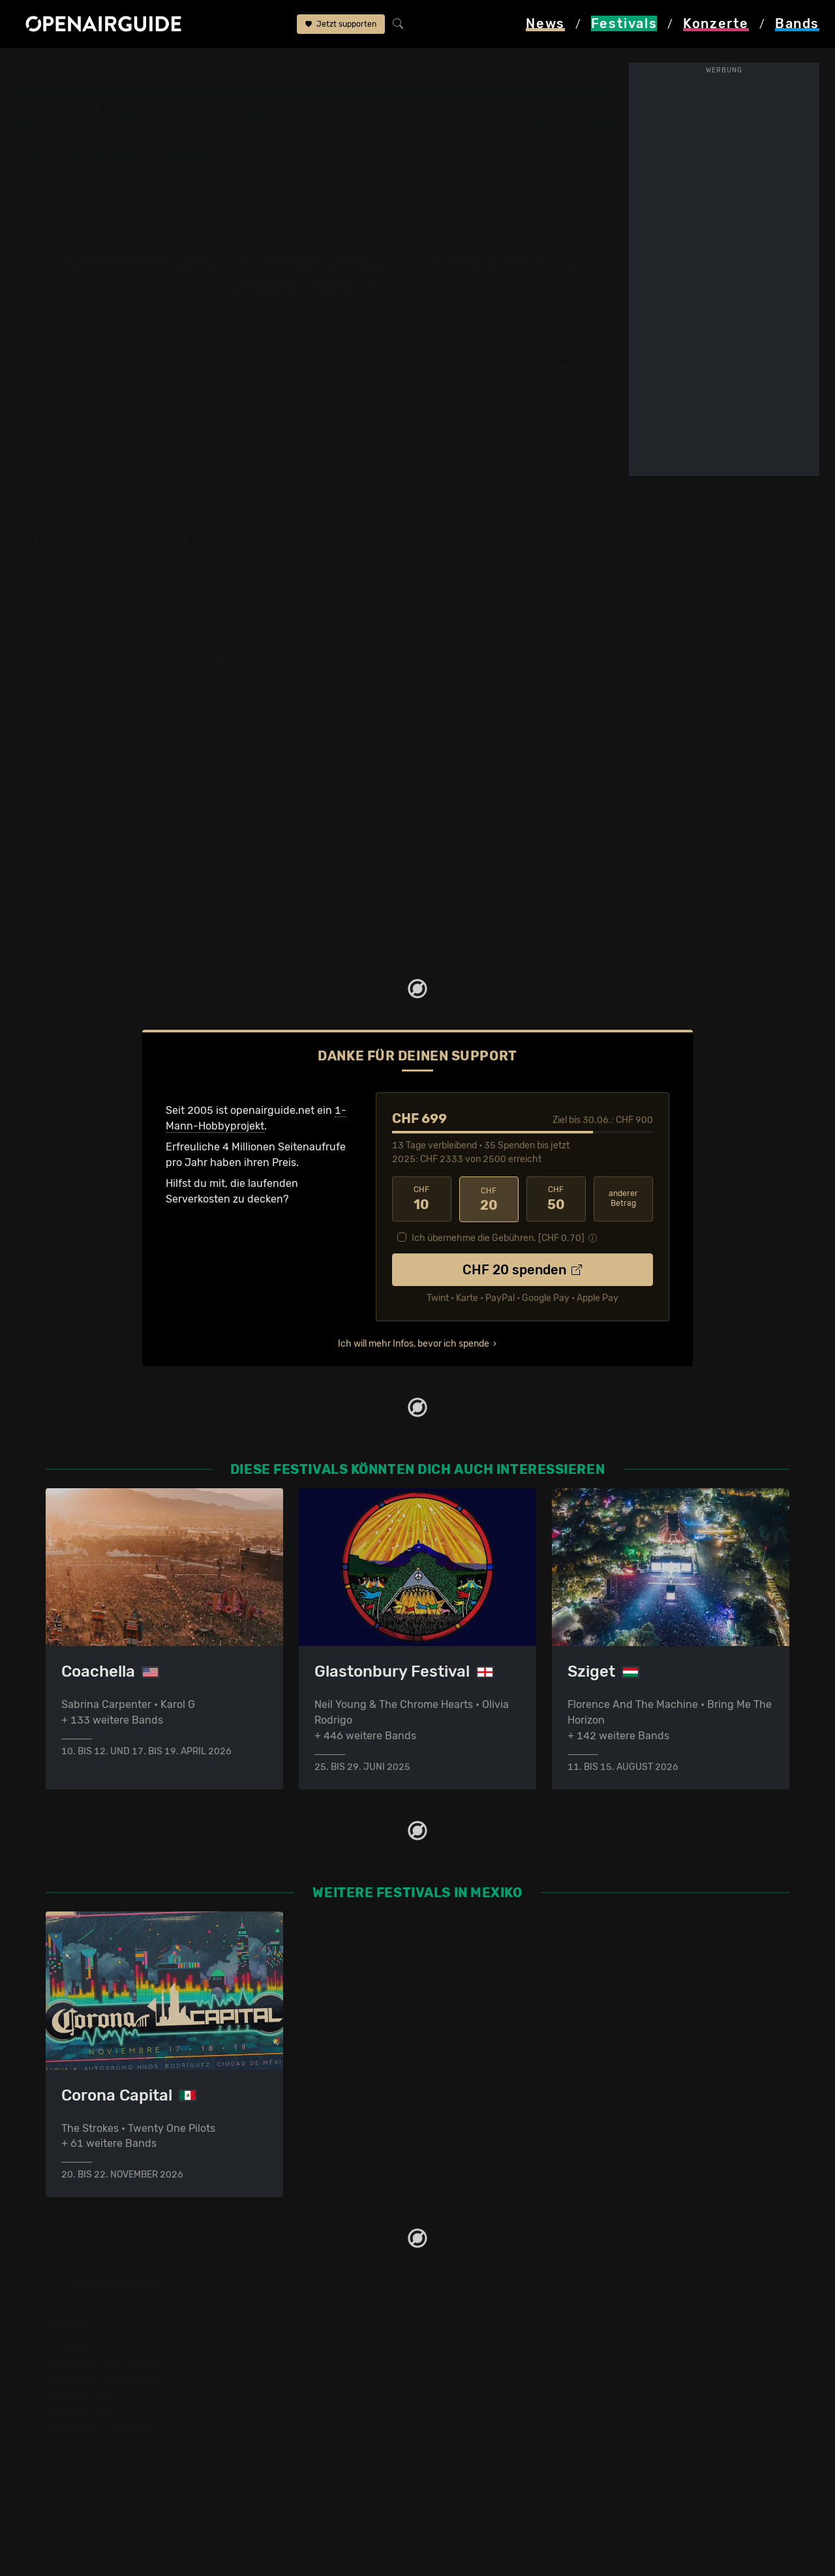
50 (556, 1198)
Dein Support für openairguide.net (509, 2364)
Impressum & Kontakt (477, 2411)
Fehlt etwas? (369, 728)
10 (422, 1198)
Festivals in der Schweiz (104, 2364)
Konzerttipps (266, 2349)
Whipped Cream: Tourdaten (136, 728)
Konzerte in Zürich (280, 2364)
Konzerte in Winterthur (290, 2395)
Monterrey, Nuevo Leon (486, 116)
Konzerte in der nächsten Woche (314, 2427)
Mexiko (150, 66)
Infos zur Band (481, 365)
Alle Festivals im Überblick (109, 2489)
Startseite (39, 66)
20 (489, 1198)
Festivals (99, 66)
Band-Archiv (342, 66)
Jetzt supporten (340, 24)
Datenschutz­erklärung (480, 2395)
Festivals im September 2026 (117, 2474)
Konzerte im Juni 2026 (291, 2442)
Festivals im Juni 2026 (101, 2427)
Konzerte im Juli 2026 (289, 2458)
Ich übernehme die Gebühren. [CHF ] (498, 1237)
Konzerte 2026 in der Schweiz (308, 2474)
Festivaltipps (77, 2349)
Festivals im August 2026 (108, 2458)
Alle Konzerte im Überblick (299, 2505)
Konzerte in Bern (276, 2380)
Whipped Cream (420, 66)
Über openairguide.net (480, 2349)
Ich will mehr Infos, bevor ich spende (413, 1342)
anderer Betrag (623, 1198)
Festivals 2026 (81, 2395)
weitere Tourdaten (572, 371)
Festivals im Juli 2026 (99, 2442)
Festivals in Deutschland (106, 2380)
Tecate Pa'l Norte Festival (239, 66)
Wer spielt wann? (132, 148)
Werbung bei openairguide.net (499, 2380)
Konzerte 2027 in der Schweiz (308, 2489)
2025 (285, 365)
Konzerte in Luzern (281, 2411)
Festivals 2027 (81, 2411)
